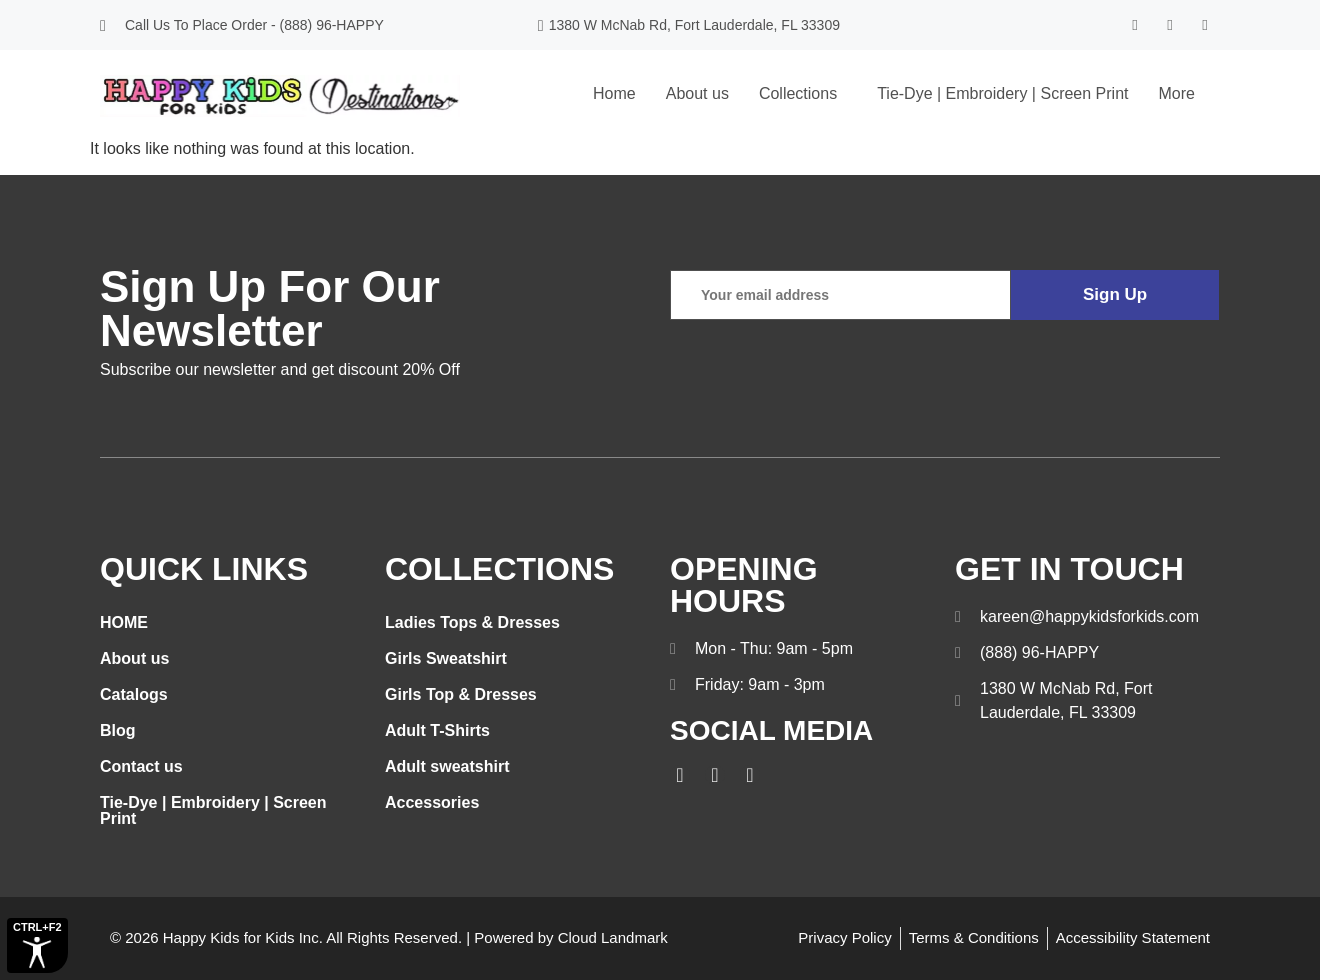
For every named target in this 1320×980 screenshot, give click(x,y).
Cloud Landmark (613, 937)
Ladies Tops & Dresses (472, 622)
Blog (118, 730)
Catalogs (134, 694)
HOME (124, 622)
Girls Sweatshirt (446, 658)
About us (697, 93)
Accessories (432, 802)
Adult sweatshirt (447, 766)
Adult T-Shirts (437, 730)
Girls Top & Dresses (461, 694)
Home (614, 93)
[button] (803, 94)
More (1177, 93)
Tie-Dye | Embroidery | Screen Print (1002, 93)
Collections (798, 93)
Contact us (141, 766)
